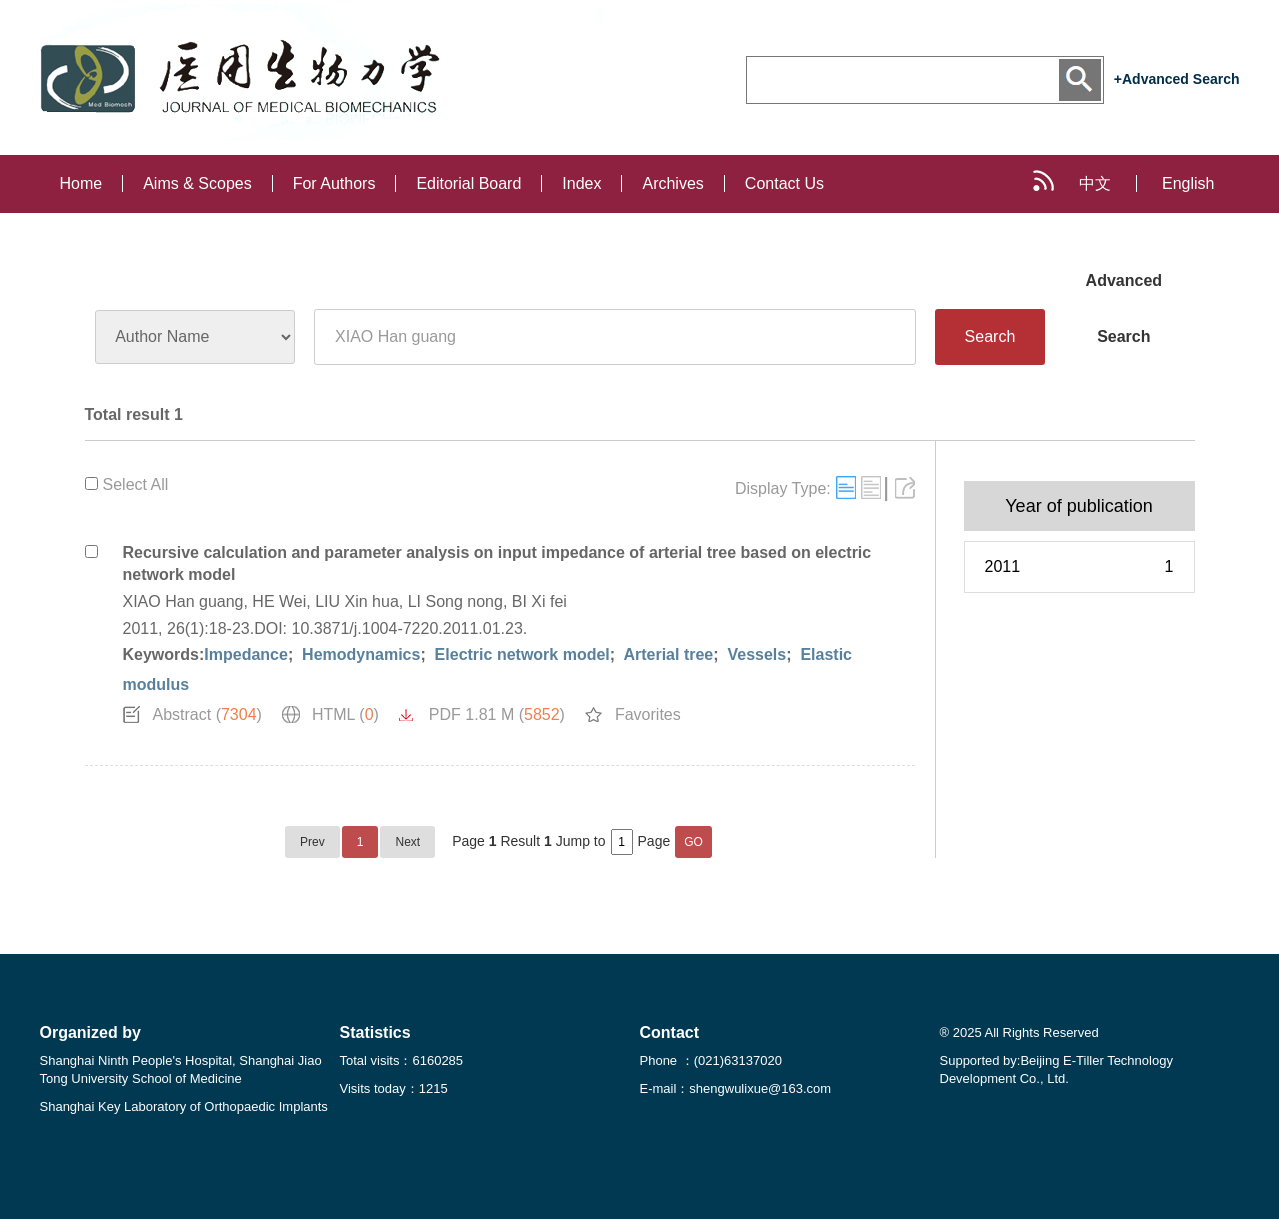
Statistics (375, 1032)
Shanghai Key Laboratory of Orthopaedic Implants (184, 1106)
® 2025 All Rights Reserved (1019, 1032)
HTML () (345, 714)
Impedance (246, 654)
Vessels (754, 654)
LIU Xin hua (357, 601)
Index (581, 183)
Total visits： (402, 1060)
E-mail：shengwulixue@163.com (736, 1088)
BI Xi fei (539, 601)
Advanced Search (1124, 290)
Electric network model (520, 654)
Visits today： (394, 1088)
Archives (672, 183)
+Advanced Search (1177, 79)
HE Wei (279, 601)
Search (990, 336)
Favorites (648, 714)
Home (81, 183)
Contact (670, 1032)
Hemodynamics (359, 654)
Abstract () (207, 714)
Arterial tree (667, 654)
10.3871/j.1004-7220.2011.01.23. (410, 628)
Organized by (90, 1032)
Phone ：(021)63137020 (711, 1060)
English (1188, 183)
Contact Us (784, 183)
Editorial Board (468, 183)
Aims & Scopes (197, 183)
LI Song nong (455, 601)
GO (693, 842)
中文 (1095, 183)
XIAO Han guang (183, 601)
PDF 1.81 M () (497, 714)
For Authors (334, 183)
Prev (312, 842)
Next (407, 842)
